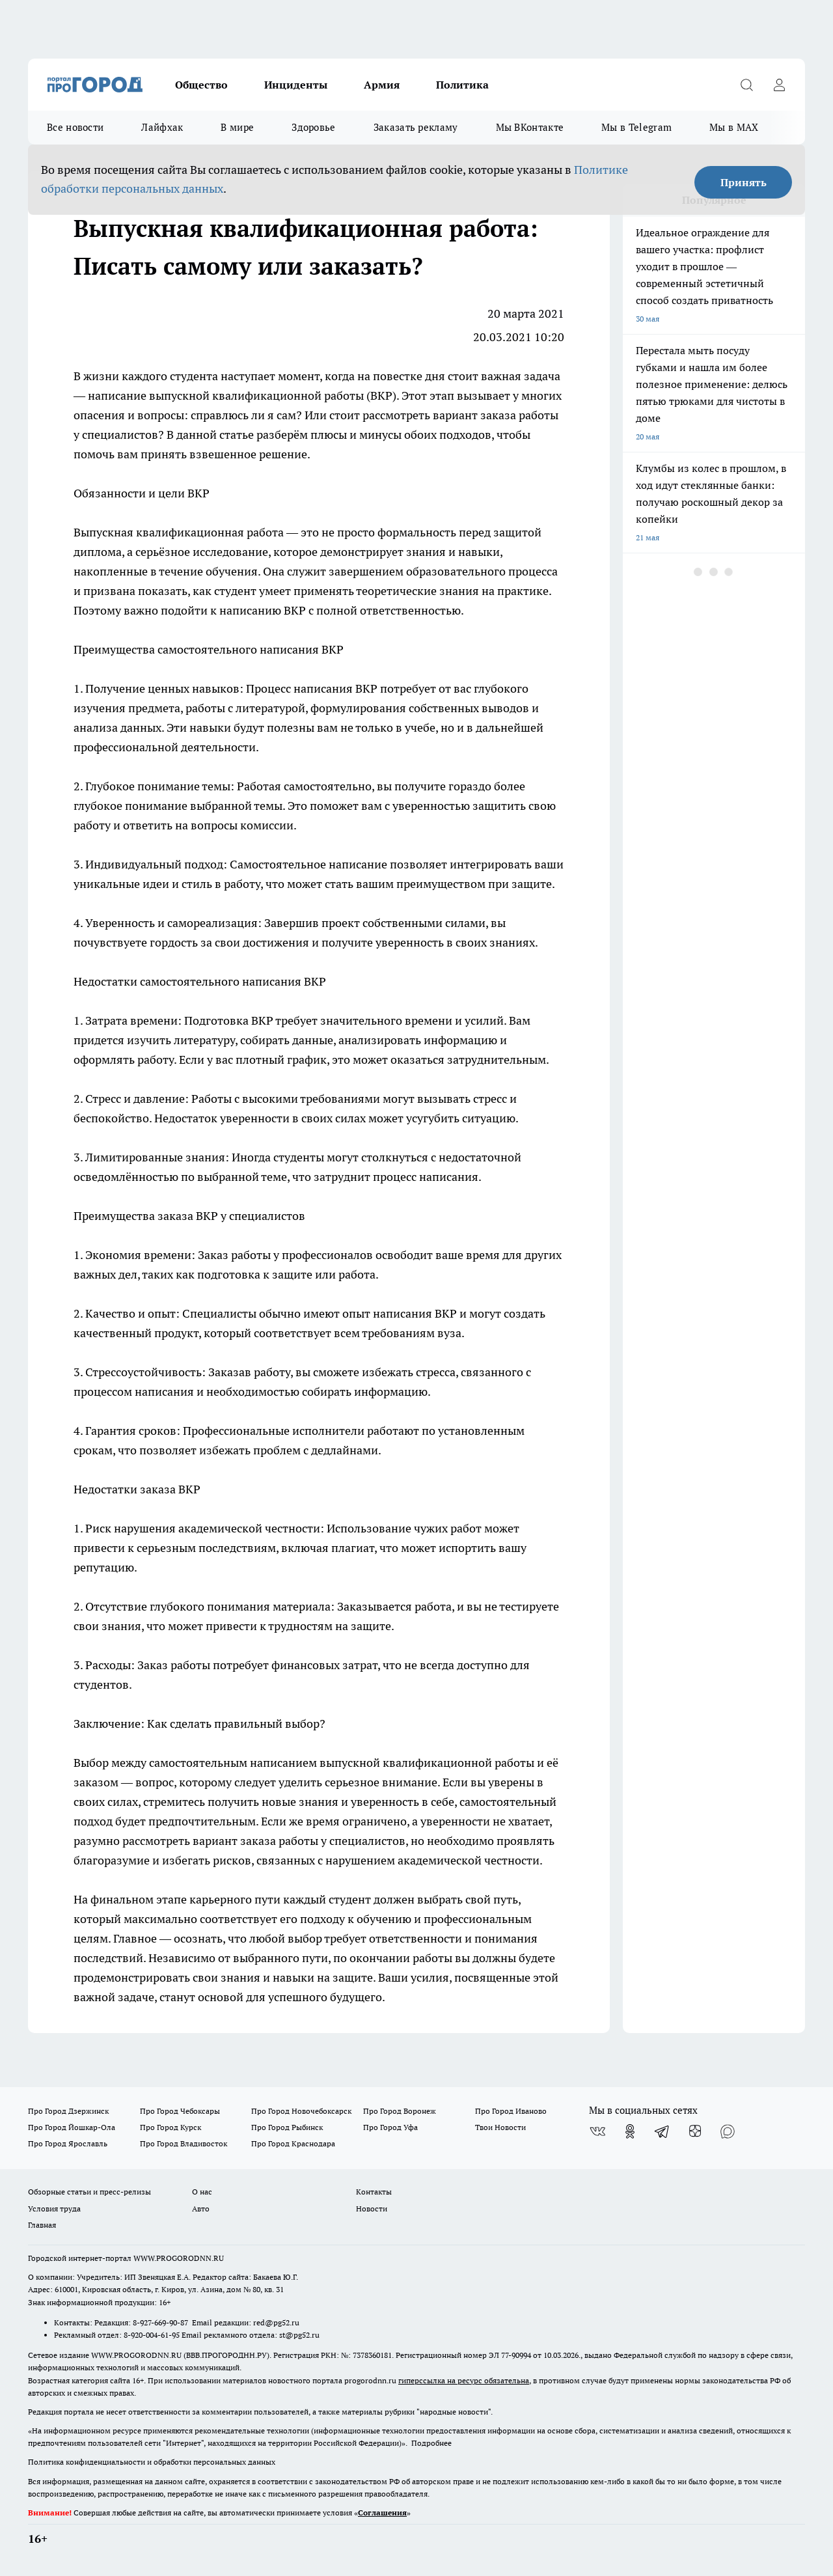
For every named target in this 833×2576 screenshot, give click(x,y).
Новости (371, 2208)
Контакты (374, 2191)
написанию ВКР (262, 610)
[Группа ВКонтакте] (597, 2131)
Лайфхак (162, 127)
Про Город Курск (170, 2127)
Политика (462, 84)
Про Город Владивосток (183, 2143)
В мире (237, 127)
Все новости (75, 127)
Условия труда (54, 2208)
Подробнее (431, 2443)
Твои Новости (500, 2127)
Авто (201, 2208)
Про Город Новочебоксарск (301, 2111)
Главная (42, 2225)
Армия (382, 84)
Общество (201, 84)
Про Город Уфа (390, 2127)
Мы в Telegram (636, 127)
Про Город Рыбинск (287, 2127)
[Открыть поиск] (746, 85)
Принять (743, 182)
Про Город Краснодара (293, 2143)
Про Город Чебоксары (180, 2111)
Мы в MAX (733, 127)
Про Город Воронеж (399, 2111)
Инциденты (295, 84)
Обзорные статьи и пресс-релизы (89, 2191)
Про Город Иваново (511, 2111)
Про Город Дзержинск (68, 2111)
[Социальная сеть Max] (727, 2131)
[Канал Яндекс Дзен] (695, 2131)
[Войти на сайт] (779, 85)
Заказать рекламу (416, 127)
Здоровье (313, 127)
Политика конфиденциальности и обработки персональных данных (151, 2462)
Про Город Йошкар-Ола (71, 2127)
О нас (202, 2191)
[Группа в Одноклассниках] (630, 2131)
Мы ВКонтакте (530, 127)
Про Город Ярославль (67, 2143)
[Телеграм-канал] (662, 2131)
